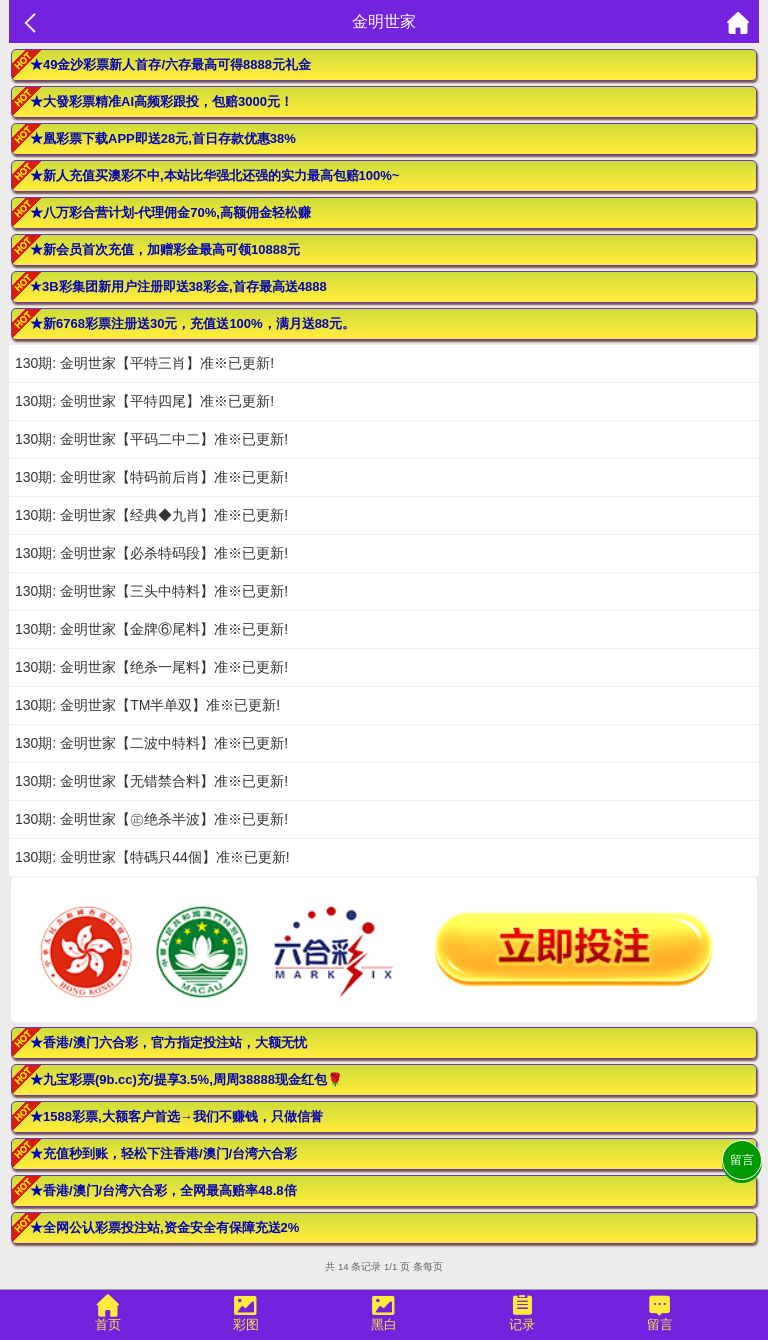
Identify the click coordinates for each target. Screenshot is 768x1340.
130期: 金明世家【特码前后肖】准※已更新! (151, 477)
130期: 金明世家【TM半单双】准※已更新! (147, 705)
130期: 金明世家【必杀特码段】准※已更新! (151, 553)
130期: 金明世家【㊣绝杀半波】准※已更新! (151, 819)
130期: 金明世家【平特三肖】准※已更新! (144, 363)
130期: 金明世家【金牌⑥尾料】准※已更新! (151, 629)
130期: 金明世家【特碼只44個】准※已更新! (152, 857)
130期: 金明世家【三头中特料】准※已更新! (151, 591)
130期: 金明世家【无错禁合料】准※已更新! (151, 781)
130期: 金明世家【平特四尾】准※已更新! (144, 401)
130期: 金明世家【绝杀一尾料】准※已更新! (151, 667)
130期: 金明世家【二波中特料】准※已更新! (151, 743)
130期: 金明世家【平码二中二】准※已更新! (151, 439)
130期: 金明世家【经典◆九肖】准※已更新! (151, 515)
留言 (742, 1160)
